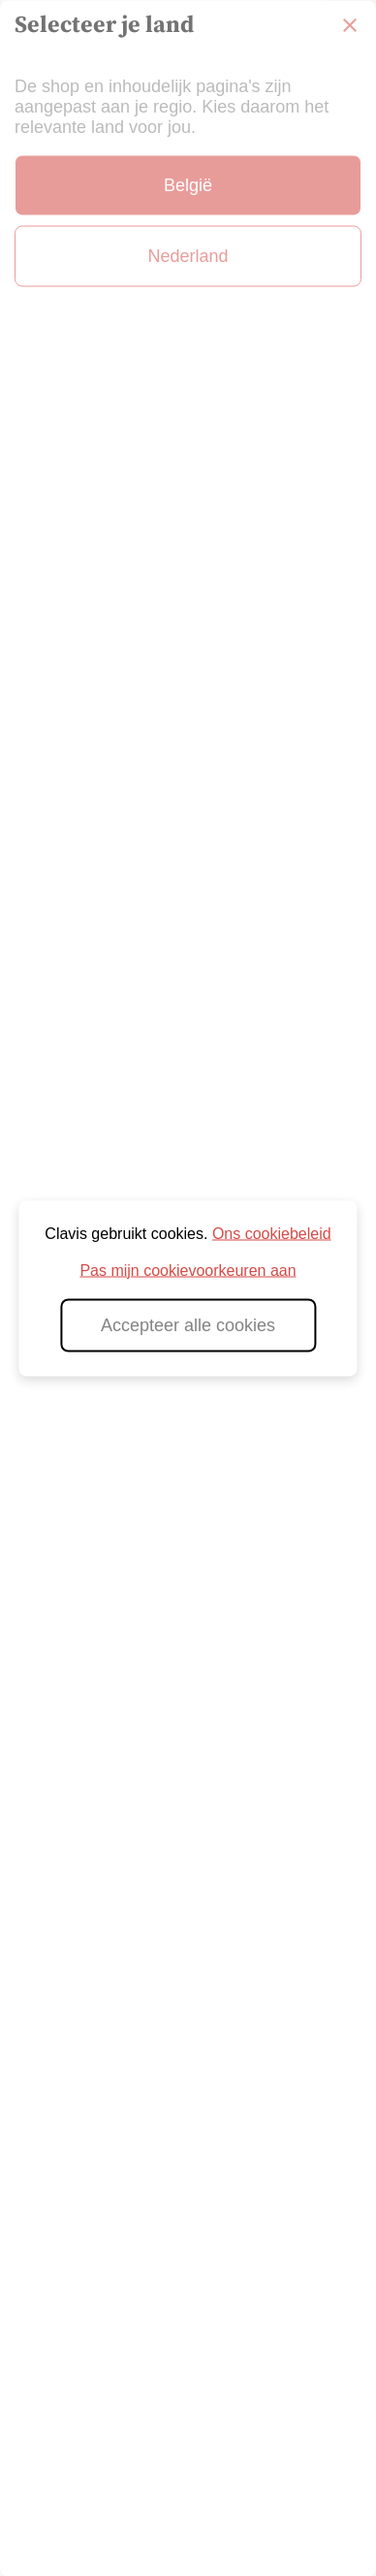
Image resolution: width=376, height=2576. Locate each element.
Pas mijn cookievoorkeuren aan (187, 1269)
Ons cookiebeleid (271, 1232)
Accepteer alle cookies (188, 1324)
